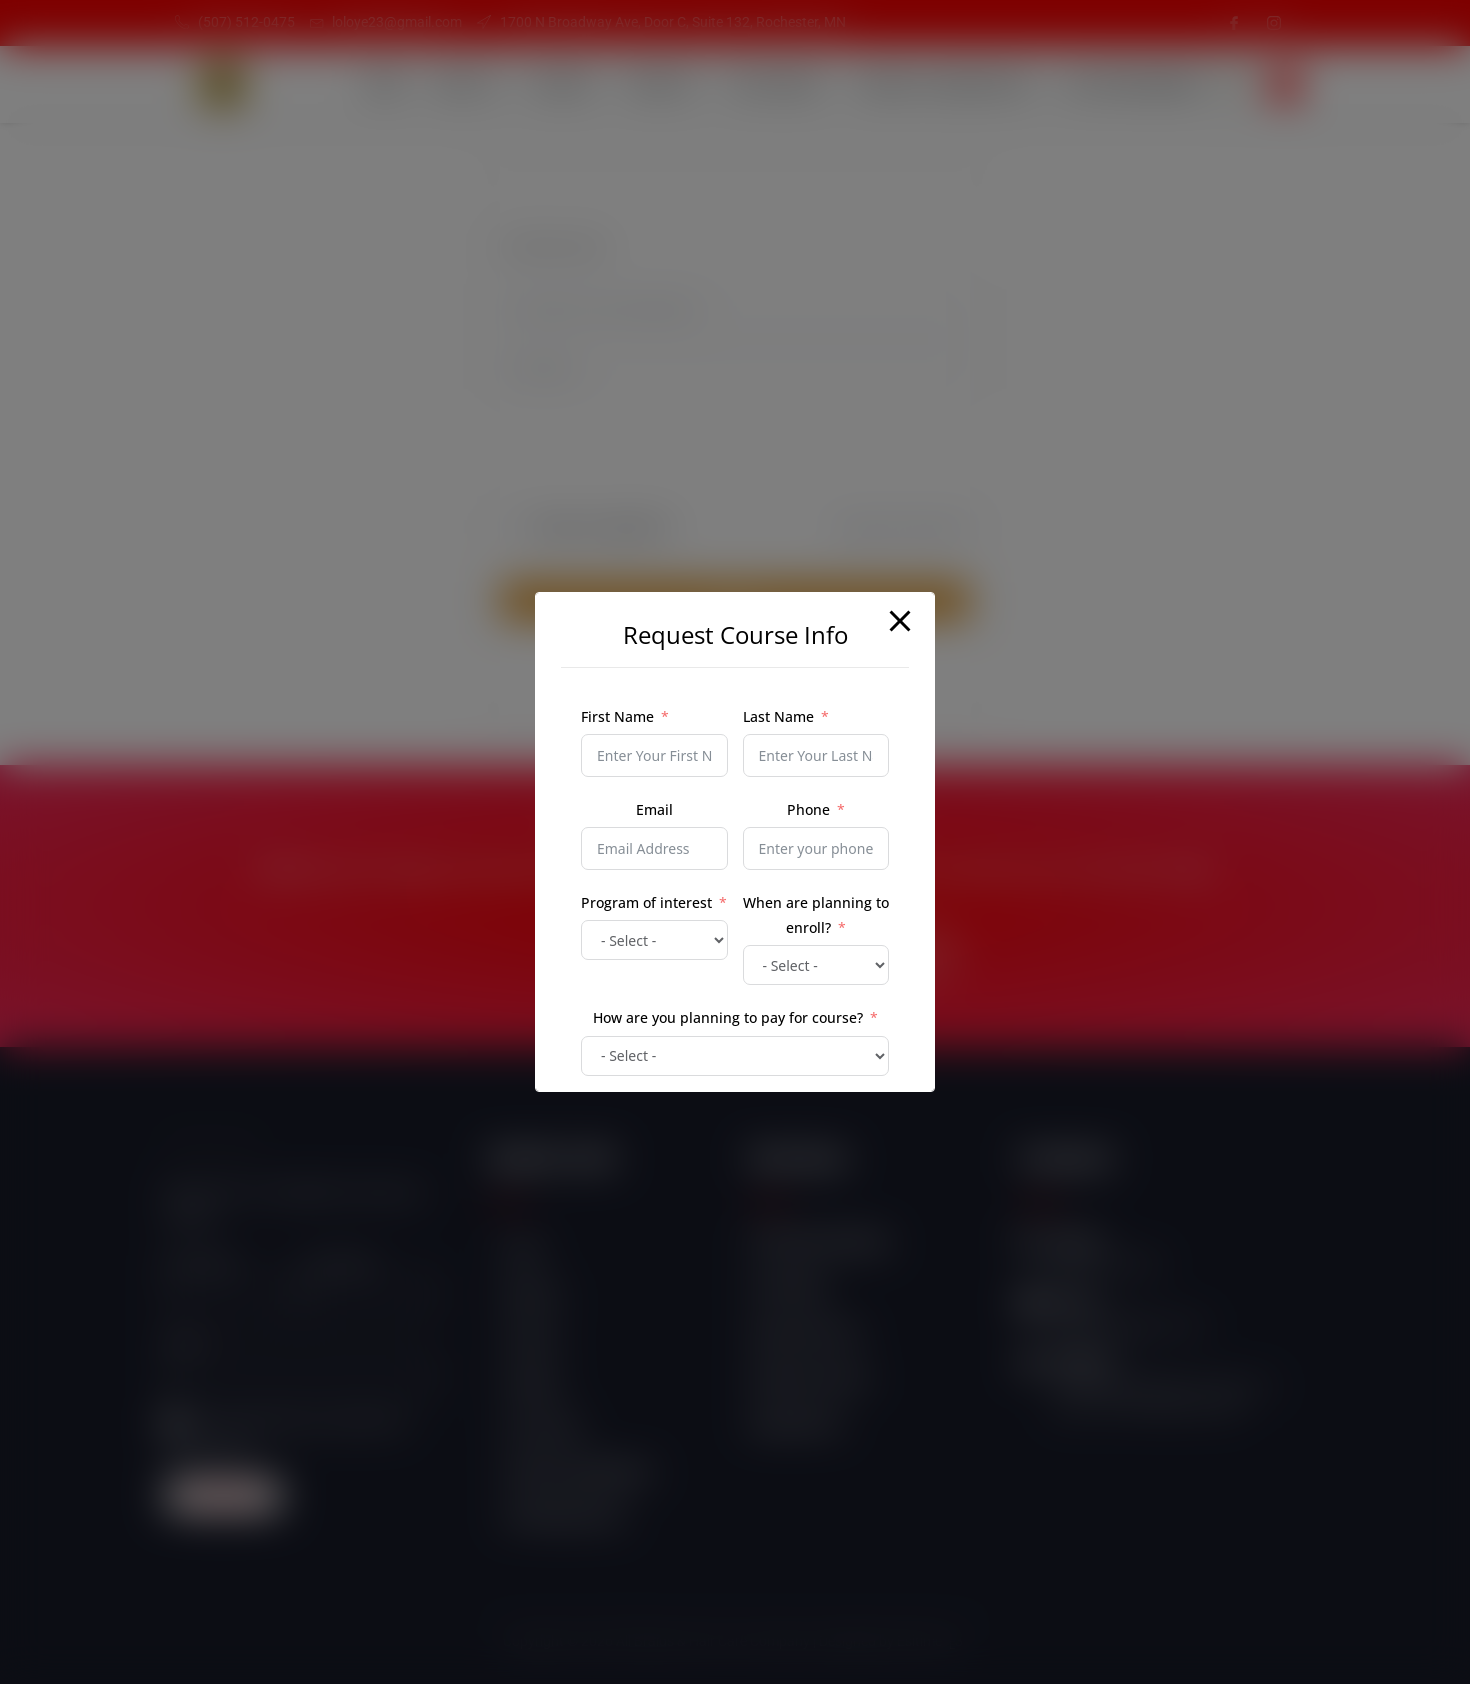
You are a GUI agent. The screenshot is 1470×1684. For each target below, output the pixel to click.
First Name (617, 716)
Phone (808, 809)
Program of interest (646, 902)
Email (654, 809)
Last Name (778, 716)
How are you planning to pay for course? (728, 1017)
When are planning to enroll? (816, 915)
